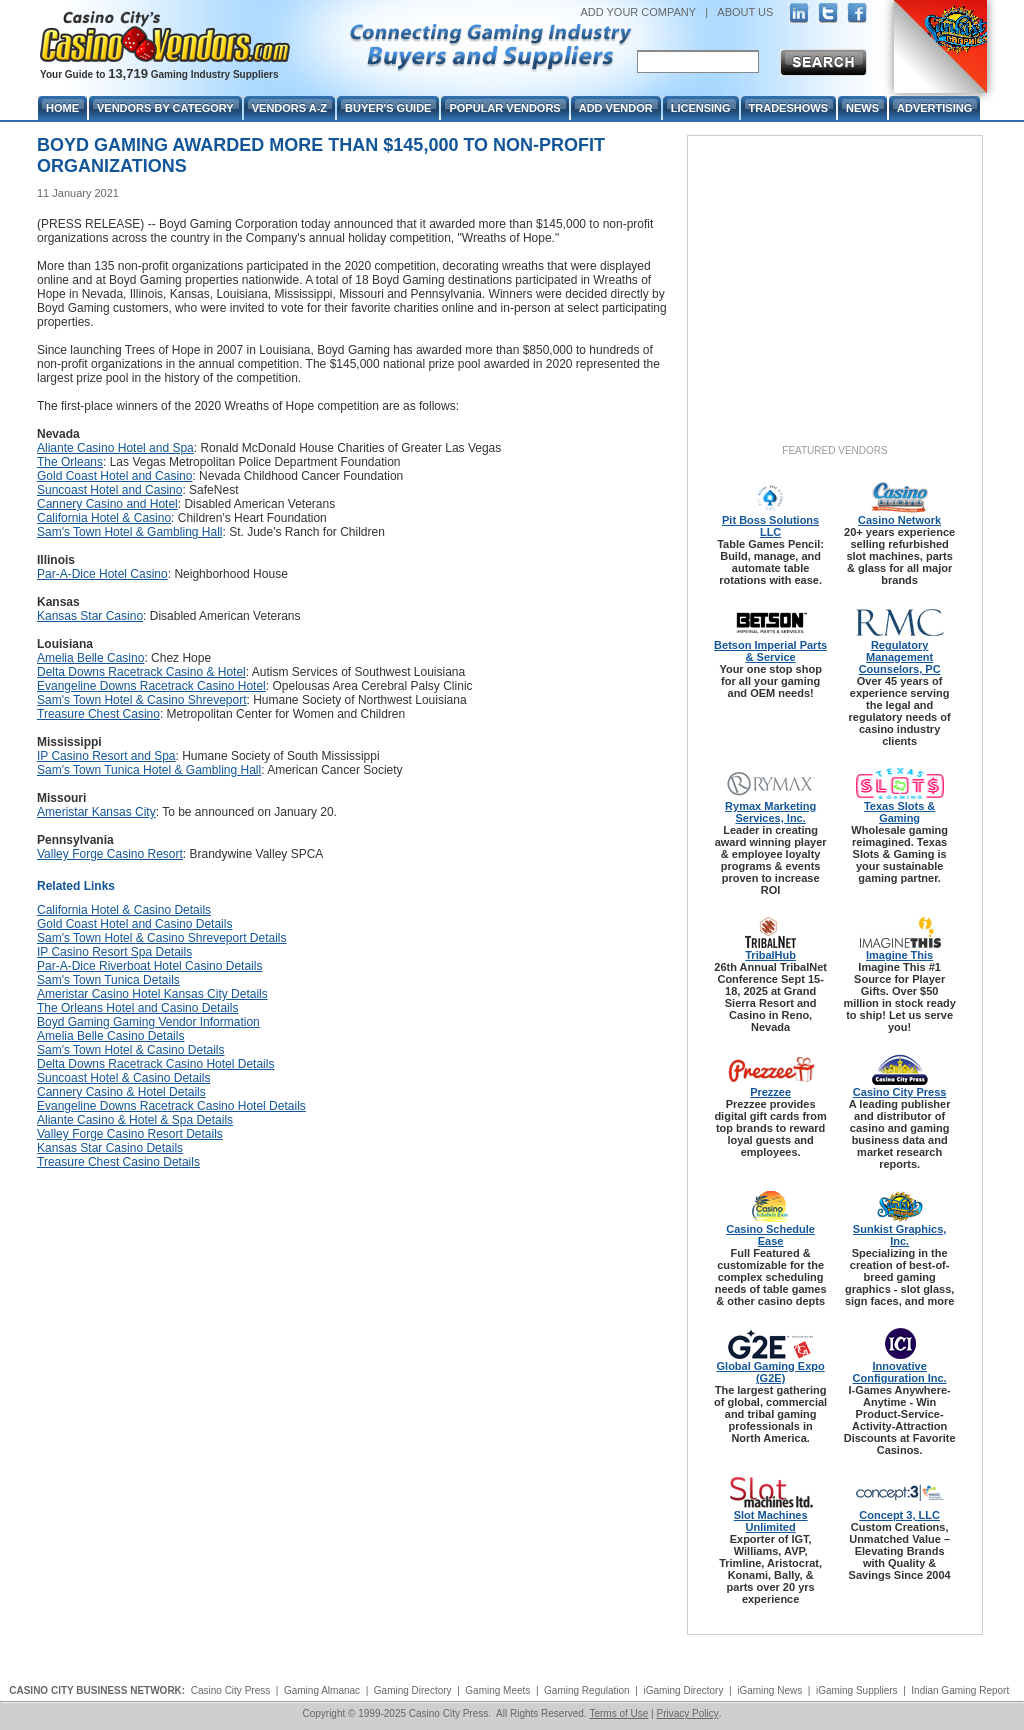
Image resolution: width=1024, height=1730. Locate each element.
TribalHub (770, 955)
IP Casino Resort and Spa (106, 756)
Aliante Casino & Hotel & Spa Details (135, 1120)
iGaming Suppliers (857, 1690)
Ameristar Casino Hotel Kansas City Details (152, 994)
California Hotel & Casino (104, 518)
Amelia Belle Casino (90, 658)
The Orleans (70, 462)
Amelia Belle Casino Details (110, 1036)
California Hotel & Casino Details (124, 910)
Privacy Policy (687, 1713)
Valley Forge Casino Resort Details (130, 1134)
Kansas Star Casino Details (110, 1148)
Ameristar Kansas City (96, 812)
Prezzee (770, 1092)
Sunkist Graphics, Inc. (900, 1235)
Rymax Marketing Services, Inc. (770, 812)
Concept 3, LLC (899, 1515)
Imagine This (899, 955)
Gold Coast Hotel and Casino (114, 476)
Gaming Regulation (587, 1690)
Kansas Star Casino (90, 616)
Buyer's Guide (388, 108)
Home (62, 108)
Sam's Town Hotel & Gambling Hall (129, 532)
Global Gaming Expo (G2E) (771, 1372)
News (862, 108)
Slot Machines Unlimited (771, 1521)
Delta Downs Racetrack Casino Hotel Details (155, 1064)
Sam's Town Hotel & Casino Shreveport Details (162, 938)
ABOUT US (745, 12)
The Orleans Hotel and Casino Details (137, 1008)
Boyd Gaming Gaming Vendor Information (148, 1022)
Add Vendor (616, 108)
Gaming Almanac (322, 1690)
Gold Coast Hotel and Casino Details (134, 924)
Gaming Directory (413, 1690)
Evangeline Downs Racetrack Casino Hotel (151, 686)
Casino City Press (900, 1092)
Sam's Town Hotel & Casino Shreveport (142, 700)
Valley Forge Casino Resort (110, 854)
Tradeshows (788, 108)
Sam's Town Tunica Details (108, 980)
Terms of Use (618, 1713)
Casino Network (899, 520)
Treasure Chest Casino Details (118, 1162)
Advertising (934, 108)
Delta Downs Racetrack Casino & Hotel (141, 672)
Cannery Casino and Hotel (107, 504)
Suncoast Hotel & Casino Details (123, 1078)
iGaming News (769, 1690)
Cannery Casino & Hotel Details (121, 1092)
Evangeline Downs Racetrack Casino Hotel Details (171, 1106)
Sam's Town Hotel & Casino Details (130, 1050)
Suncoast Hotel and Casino (109, 490)
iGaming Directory (683, 1690)
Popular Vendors (504, 108)
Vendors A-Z (289, 108)
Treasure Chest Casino (98, 714)
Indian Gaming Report (960, 1690)
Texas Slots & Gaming (899, 812)
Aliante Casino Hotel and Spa (115, 448)
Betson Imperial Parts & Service (770, 651)
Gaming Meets (497, 1690)
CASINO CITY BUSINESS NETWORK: (97, 1690)
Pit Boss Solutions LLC (770, 526)
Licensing (701, 108)
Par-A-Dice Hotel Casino (102, 574)
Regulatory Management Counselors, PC (900, 657)
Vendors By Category (165, 108)
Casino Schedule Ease (770, 1235)
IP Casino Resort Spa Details (114, 952)
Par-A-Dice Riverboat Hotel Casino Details (149, 966)
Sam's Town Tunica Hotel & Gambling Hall (149, 770)
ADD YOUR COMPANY (638, 12)
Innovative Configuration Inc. (900, 1372)
